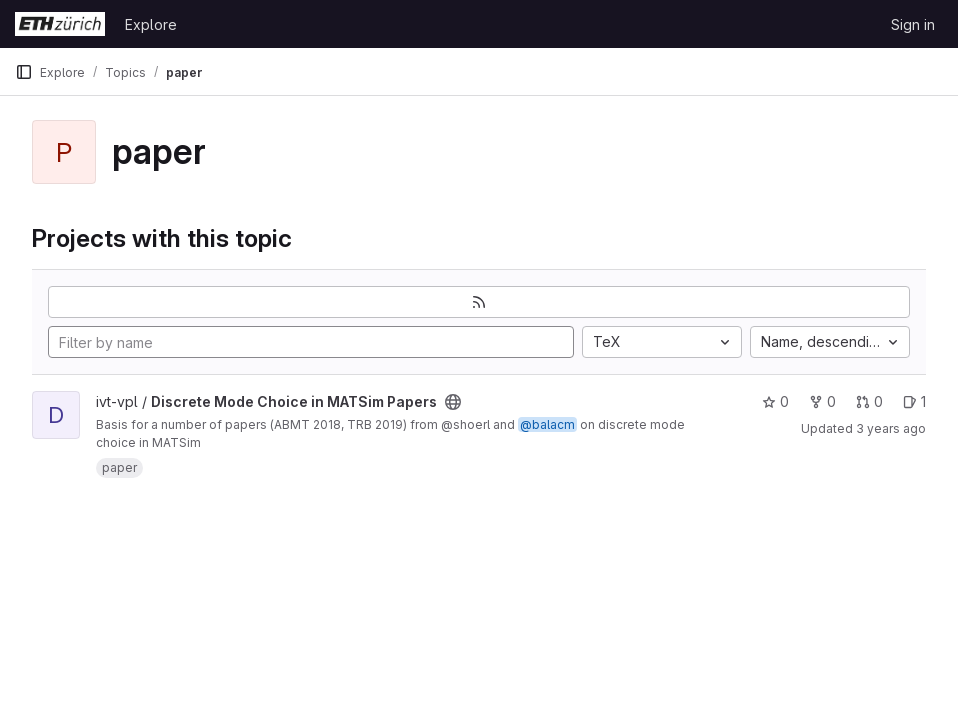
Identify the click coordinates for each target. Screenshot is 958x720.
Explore (151, 24)
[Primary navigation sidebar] (24, 72)
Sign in (913, 24)
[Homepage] (60, 24)
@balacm (547, 424)
